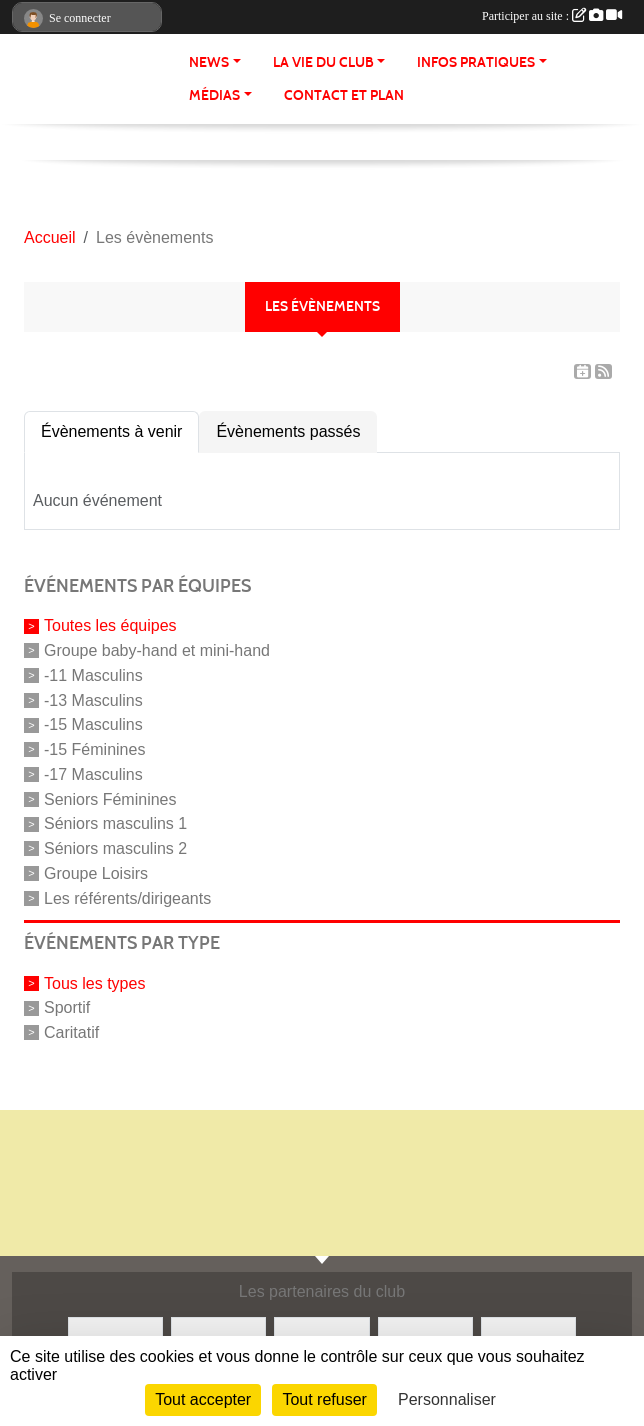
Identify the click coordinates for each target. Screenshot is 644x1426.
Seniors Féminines (110, 798)
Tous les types (94, 982)
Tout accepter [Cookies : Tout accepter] (203, 1399)
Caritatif (71, 1032)
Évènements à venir (111, 431)
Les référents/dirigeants (127, 897)
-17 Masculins (93, 774)
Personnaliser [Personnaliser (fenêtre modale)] (447, 1399)
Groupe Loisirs (96, 873)
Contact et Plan (344, 95)
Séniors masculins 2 (115, 848)
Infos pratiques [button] (476, 62)
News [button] (209, 62)
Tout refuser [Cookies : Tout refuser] (324, 1399)
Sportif (67, 1007)
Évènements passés (288, 431)
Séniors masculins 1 (115, 823)
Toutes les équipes (110, 625)
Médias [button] (214, 95)
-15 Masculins (93, 724)
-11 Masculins (93, 675)
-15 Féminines (94, 749)
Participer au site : (552, 16)
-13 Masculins (93, 699)
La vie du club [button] (323, 62)
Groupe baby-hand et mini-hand (157, 650)
